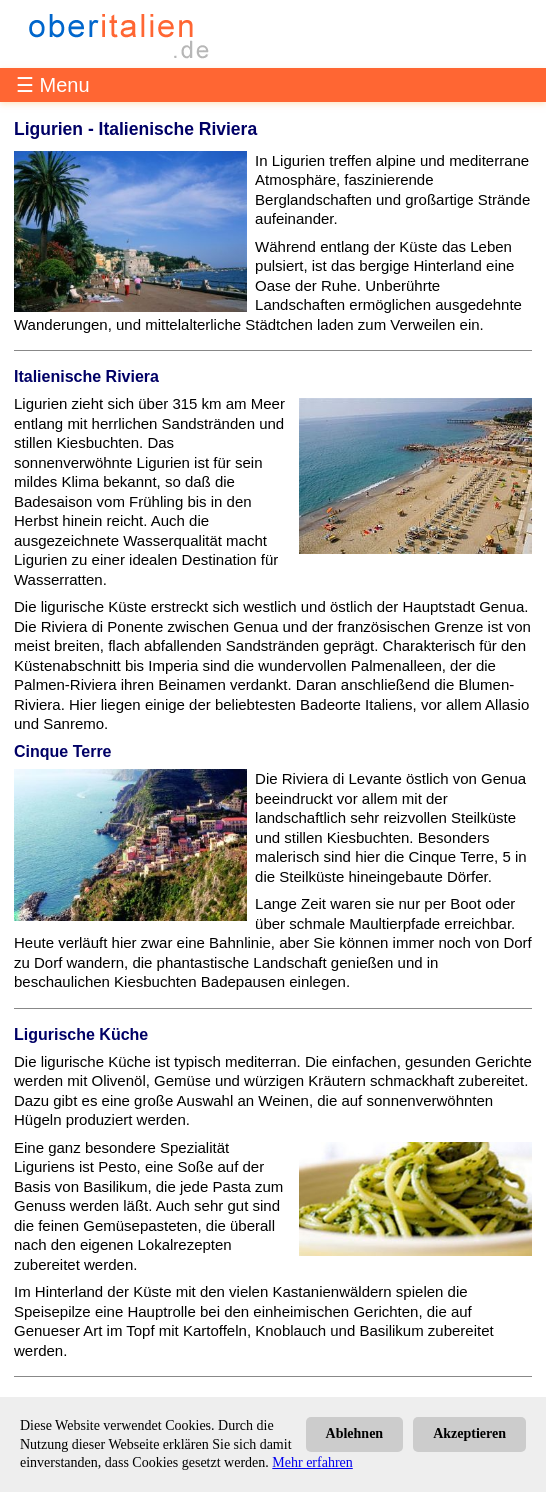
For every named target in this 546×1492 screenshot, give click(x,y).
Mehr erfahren (312, 1462)
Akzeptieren (469, 1433)
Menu (65, 85)
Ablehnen (355, 1433)
